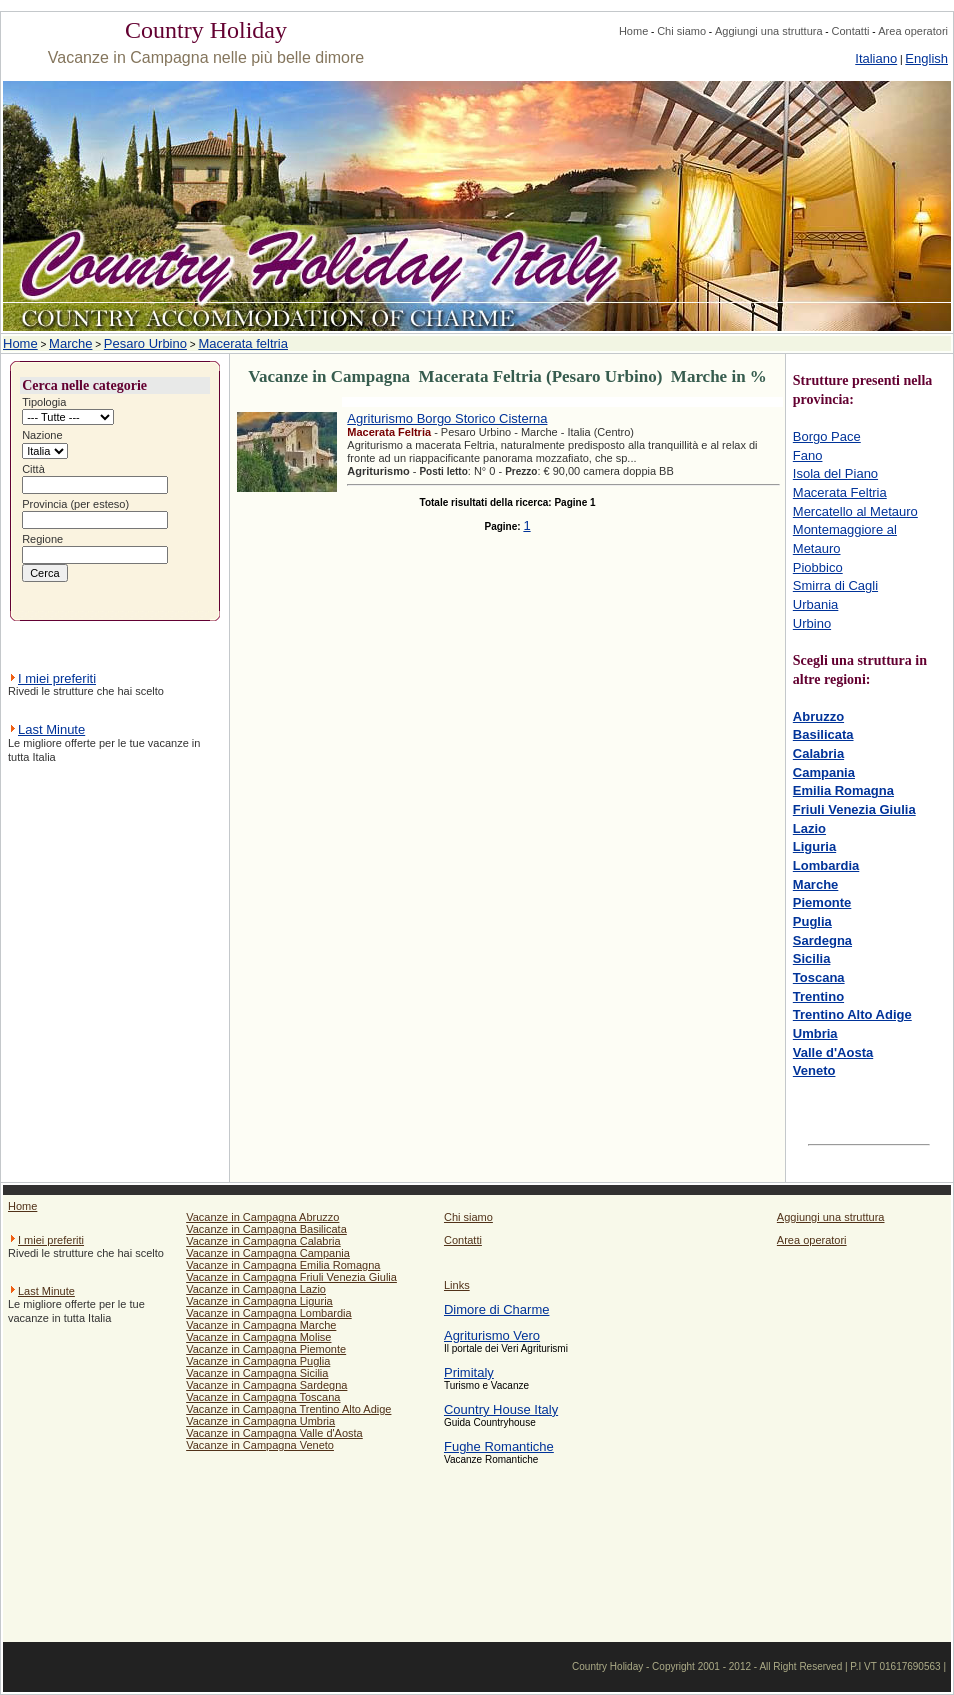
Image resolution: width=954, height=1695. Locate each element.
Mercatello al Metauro (855, 511)
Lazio (809, 828)
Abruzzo (818, 716)
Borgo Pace (827, 436)
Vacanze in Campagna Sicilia (257, 1373)
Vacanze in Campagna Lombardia (269, 1313)
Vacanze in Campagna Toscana (263, 1397)
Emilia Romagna (843, 790)
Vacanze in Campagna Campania (268, 1253)
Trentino (818, 996)
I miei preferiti (57, 678)
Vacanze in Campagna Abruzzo (262, 1217)
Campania (824, 772)
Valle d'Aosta (833, 1052)
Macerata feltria (243, 343)
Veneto (814, 1070)
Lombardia (826, 865)
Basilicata (823, 734)
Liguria (814, 846)
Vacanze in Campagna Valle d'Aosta (274, 1433)
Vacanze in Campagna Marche (261, 1325)
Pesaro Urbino (145, 343)
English (926, 58)
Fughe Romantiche (499, 1446)
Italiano (876, 58)
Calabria (818, 753)
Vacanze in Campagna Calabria (263, 1241)
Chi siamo (681, 31)
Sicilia (812, 958)
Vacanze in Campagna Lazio (256, 1289)
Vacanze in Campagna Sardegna (266, 1385)
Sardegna (822, 940)
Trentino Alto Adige (852, 1014)
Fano (808, 455)
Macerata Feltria (840, 492)
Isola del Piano (835, 473)
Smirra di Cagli (835, 585)
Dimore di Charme (496, 1309)
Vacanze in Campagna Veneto (260, 1445)
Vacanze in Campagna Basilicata (266, 1229)
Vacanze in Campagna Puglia (258, 1361)
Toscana (819, 977)
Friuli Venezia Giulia (854, 809)
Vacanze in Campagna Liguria (259, 1301)
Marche (70, 343)
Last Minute (51, 729)
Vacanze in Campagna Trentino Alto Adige (288, 1409)
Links (457, 1285)
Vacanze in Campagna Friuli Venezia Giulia (291, 1277)
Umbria (815, 1033)
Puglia (812, 921)
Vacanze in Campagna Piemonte (266, 1349)
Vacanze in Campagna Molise (258, 1337)
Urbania (816, 604)
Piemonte (822, 902)
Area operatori (913, 31)
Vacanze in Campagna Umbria (260, 1421)
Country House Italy (501, 1409)
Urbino (812, 623)
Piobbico (818, 567)
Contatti (850, 31)
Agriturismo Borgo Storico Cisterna (447, 418)
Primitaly (469, 1372)
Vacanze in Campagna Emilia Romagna (283, 1265)
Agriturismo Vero (492, 1335)
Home (633, 31)
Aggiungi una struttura (769, 31)
